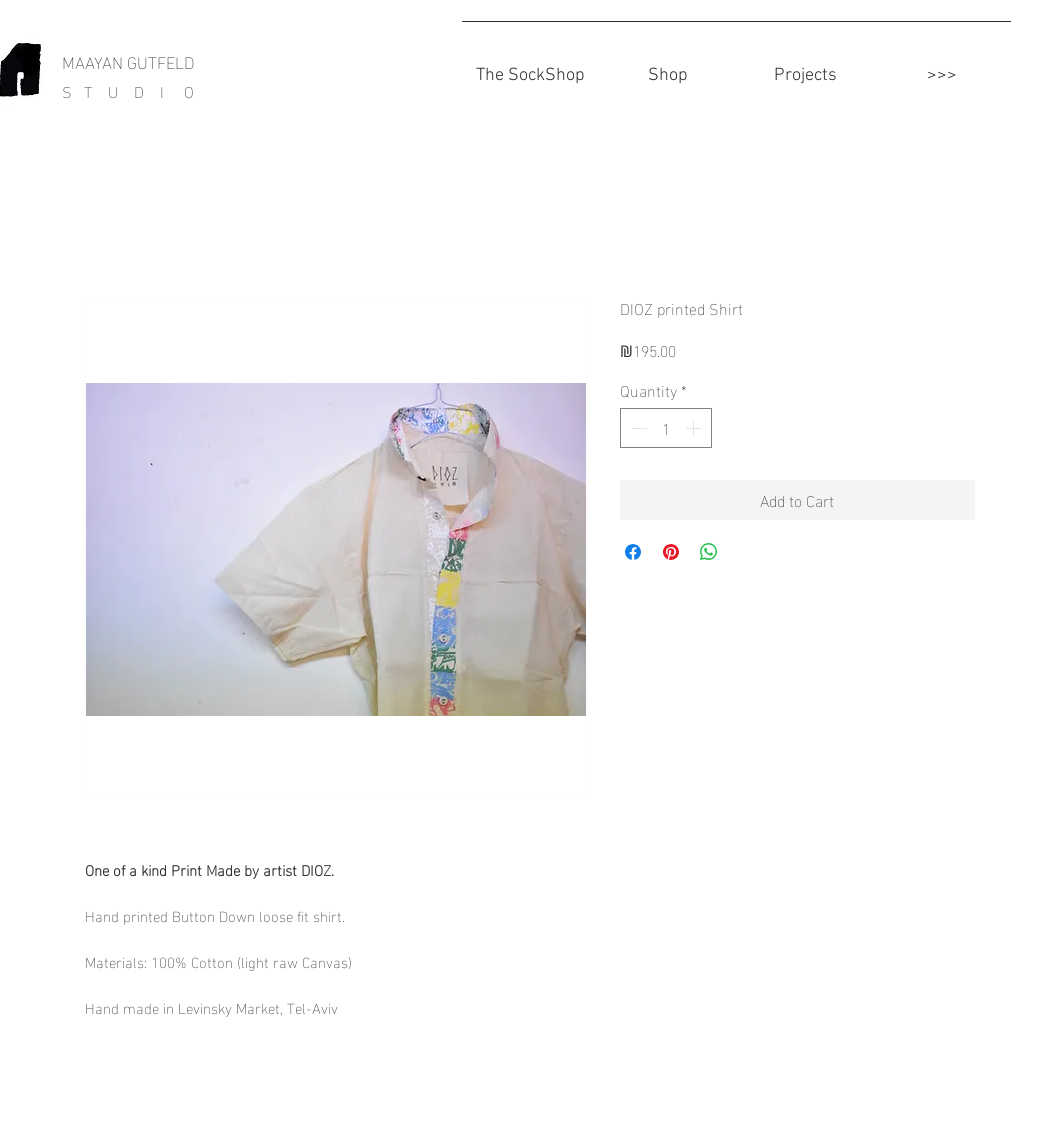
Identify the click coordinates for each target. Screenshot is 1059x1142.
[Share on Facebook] (633, 552)
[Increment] (695, 428)
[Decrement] (637, 428)
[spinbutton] (666, 428)
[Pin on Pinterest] (671, 552)
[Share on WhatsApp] (709, 552)
